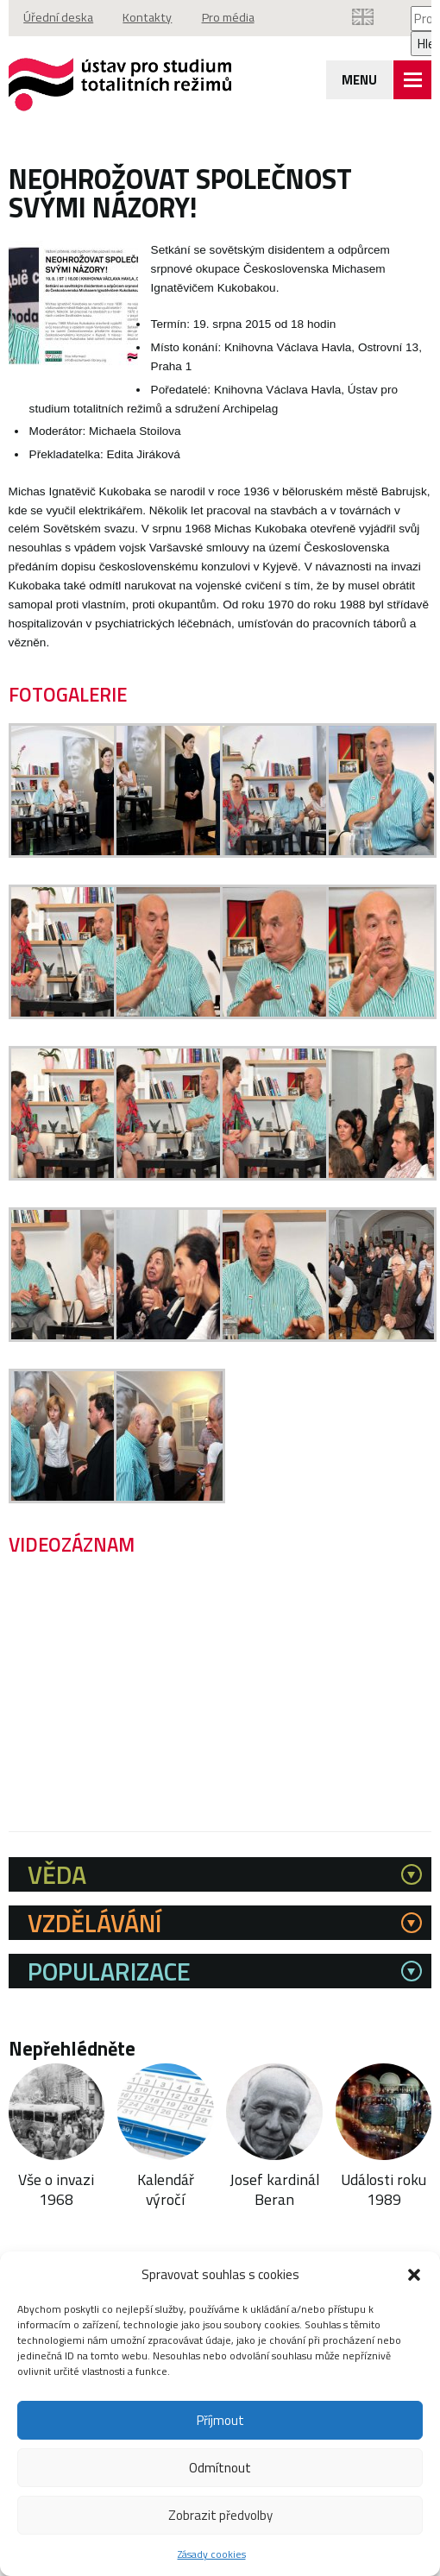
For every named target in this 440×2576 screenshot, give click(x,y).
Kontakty (148, 18)
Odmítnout (220, 2468)
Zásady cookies (212, 2554)
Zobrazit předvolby (220, 2515)
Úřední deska (59, 18)
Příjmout (220, 2420)
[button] (414, 2274)
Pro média (231, 18)
